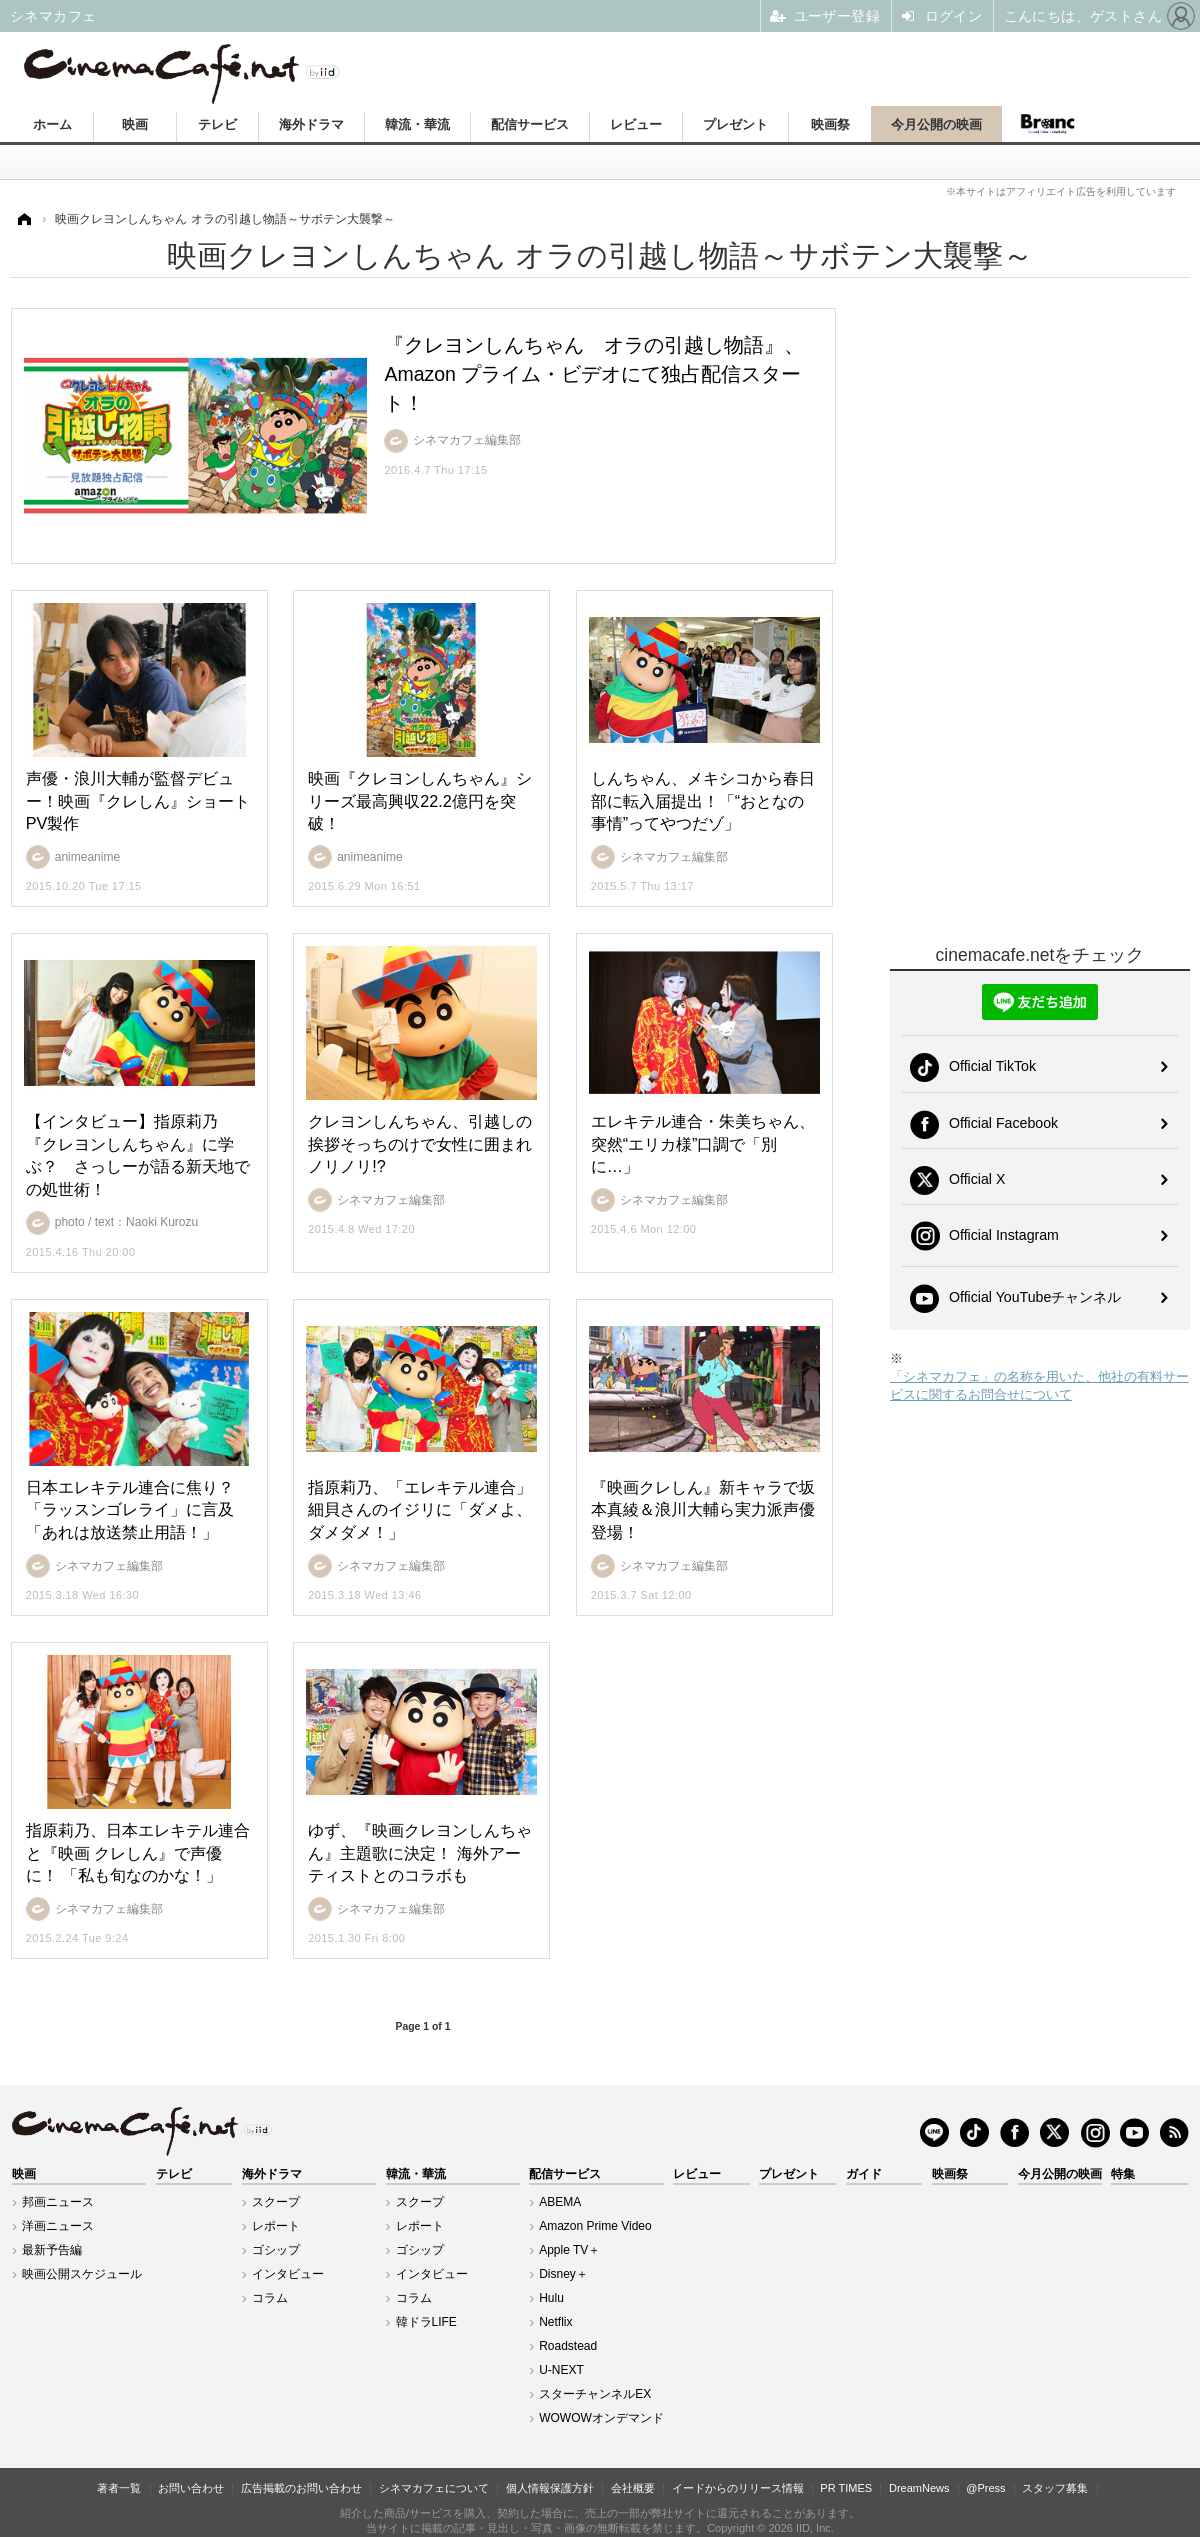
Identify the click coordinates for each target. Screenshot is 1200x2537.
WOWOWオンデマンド (601, 2418)
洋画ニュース (58, 2226)
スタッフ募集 (1055, 2488)
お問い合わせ (191, 2488)
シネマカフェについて (434, 2488)
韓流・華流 (417, 124)
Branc (1047, 124)
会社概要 (633, 2488)
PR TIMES (846, 2488)
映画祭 (830, 124)
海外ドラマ (311, 124)
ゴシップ (276, 2250)
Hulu (551, 2298)
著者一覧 (119, 2488)
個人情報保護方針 (550, 2488)
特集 (1123, 2174)
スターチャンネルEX (595, 2394)
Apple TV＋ (569, 2250)
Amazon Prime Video (595, 2226)
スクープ (276, 2202)
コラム (270, 2298)
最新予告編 (52, 2250)
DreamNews (919, 2488)
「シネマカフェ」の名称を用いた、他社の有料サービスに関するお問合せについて (1039, 1385)
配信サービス (530, 124)
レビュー (636, 124)
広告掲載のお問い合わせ (301, 2488)
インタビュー (288, 2274)
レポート (276, 2226)
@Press (985, 2488)
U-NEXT (561, 2370)
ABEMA (560, 2202)
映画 (135, 124)
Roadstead (568, 2346)
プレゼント (735, 124)
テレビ (217, 124)
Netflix (555, 2322)
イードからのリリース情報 (738, 2488)
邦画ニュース (58, 2202)
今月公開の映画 (936, 124)
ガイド (864, 2174)
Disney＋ (563, 2274)
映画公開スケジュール (82, 2274)
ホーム (52, 124)
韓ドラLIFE (426, 2322)
